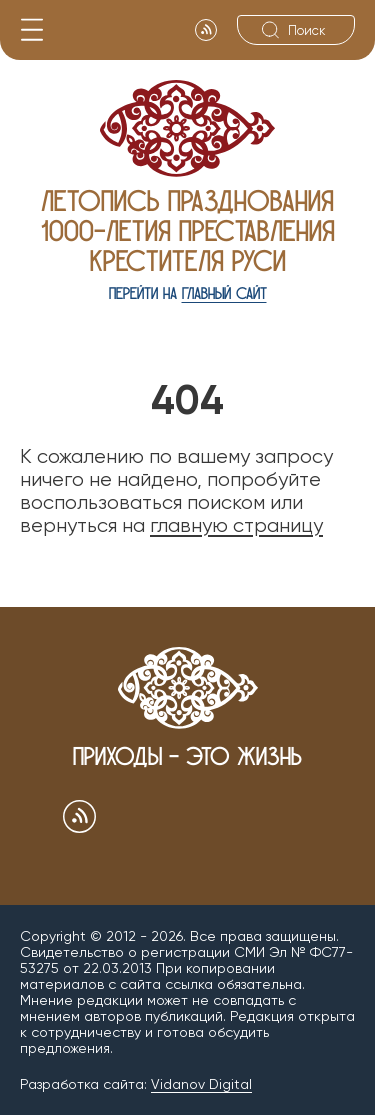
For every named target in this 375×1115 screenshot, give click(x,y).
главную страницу (236, 525)
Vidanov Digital (201, 1084)
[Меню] (32, 30)
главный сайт (224, 293)
